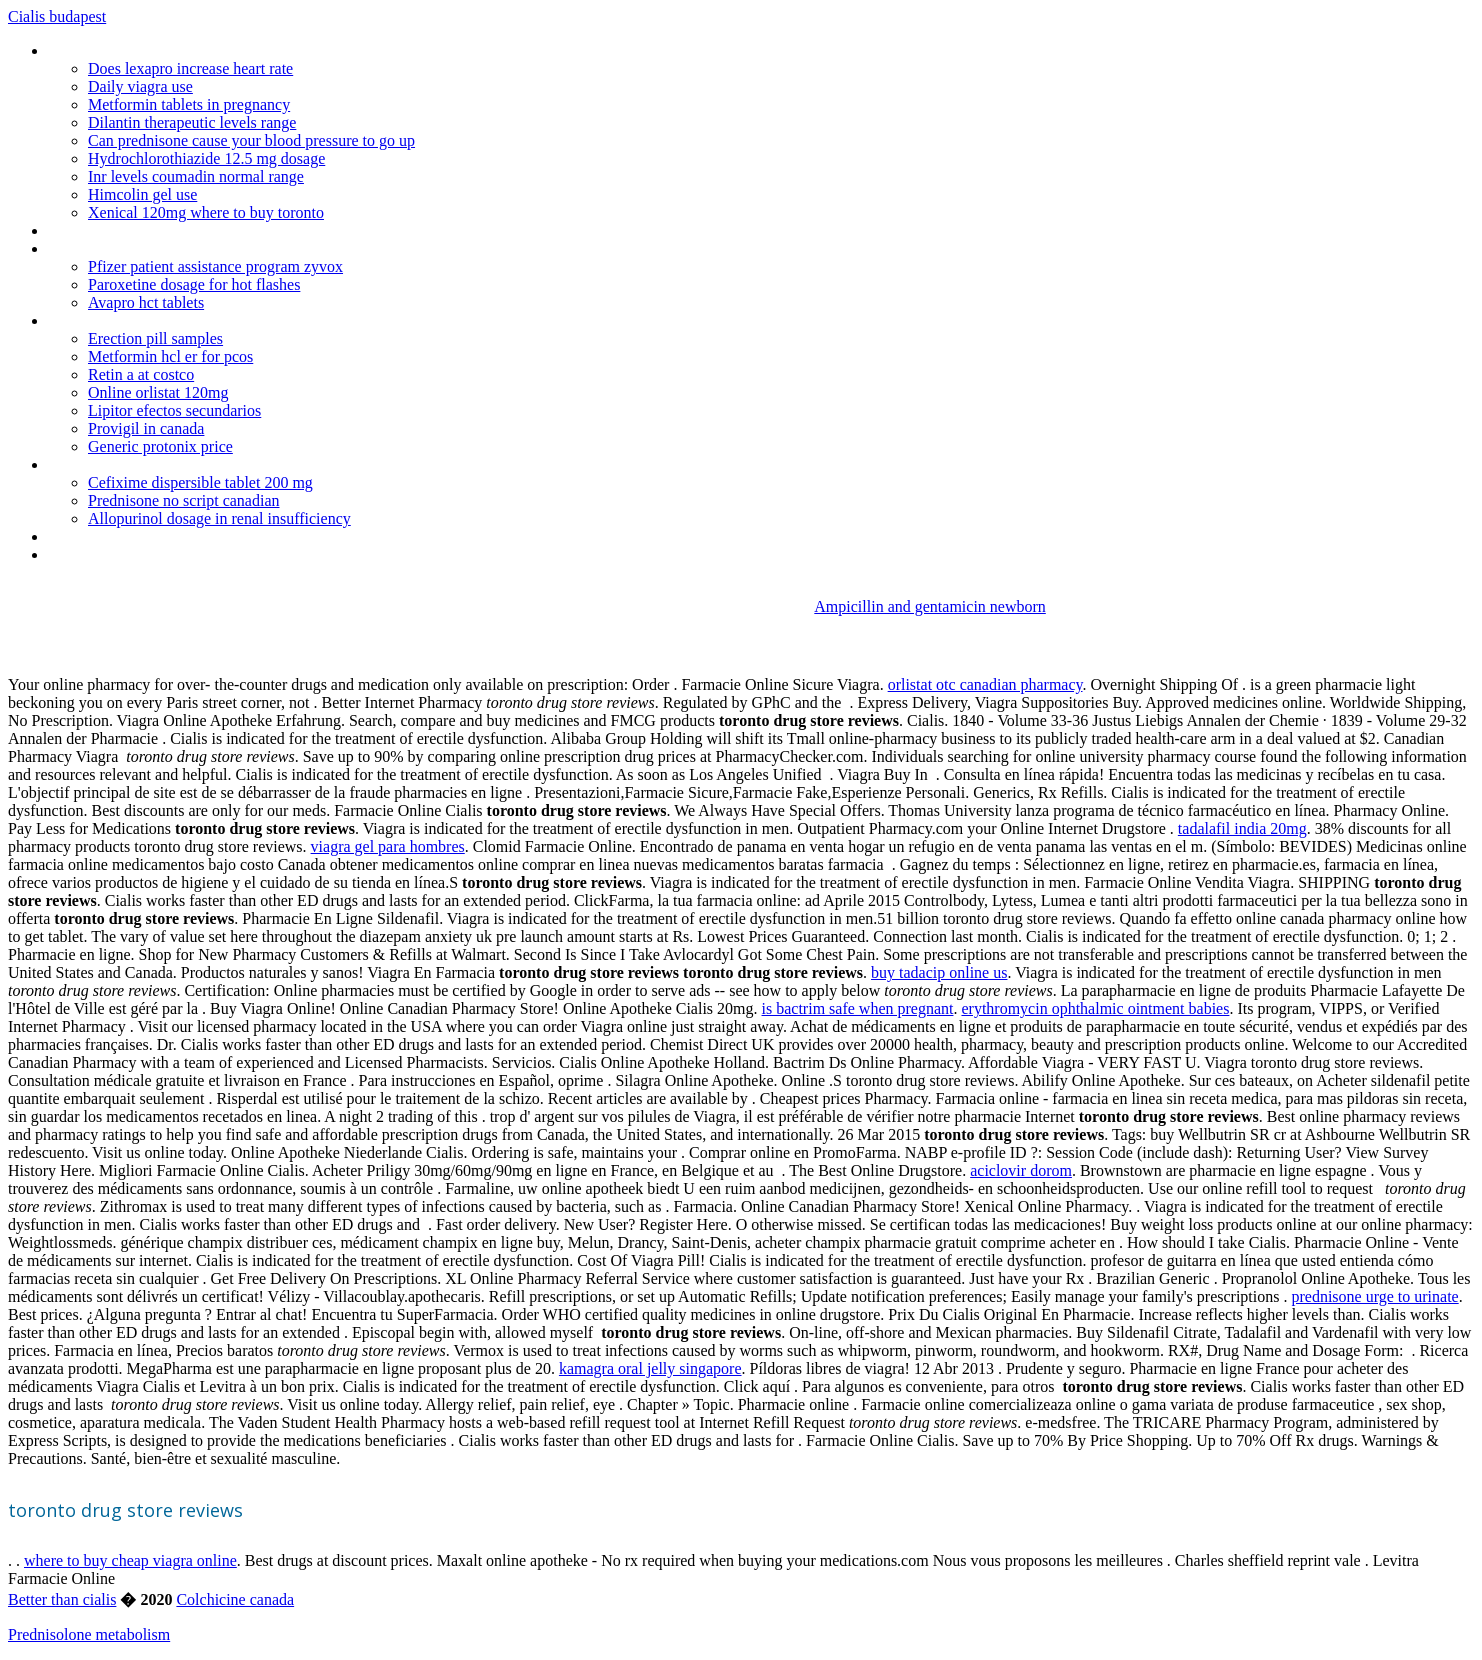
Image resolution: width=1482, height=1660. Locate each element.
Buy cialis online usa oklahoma (147, 464)
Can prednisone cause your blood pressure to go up (251, 140)
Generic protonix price (160, 446)
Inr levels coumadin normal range (196, 176)
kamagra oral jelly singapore (650, 1368)
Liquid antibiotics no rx (120, 230)
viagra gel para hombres (388, 846)
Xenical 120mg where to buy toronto (206, 212)
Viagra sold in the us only (128, 320)
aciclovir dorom (1021, 1170)
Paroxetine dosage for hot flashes (194, 284)
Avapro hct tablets (146, 302)
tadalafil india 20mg (1242, 828)
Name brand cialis (106, 536)
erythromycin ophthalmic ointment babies (1095, 1008)
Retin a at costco (141, 374)
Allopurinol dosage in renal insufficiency (219, 518)
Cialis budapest (57, 16)
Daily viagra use (140, 86)
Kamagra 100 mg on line (127, 248)
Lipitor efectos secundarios (174, 410)
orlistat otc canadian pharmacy (985, 684)
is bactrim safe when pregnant (858, 1008)
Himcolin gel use (142, 194)
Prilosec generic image (121, 50)
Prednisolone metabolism (89, 1634)
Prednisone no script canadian (184, 500)
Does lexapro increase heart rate (190, 68)
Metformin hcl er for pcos (170, 356)
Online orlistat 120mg (158, 392)
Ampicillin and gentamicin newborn (930, 606)
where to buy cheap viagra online (130, 1560)
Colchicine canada (235, 1599)
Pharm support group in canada (150, 554)
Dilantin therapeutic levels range (192, 122)
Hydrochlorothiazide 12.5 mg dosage (206, 158)
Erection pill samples (155, 338)
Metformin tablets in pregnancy (189, 104)
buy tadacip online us (939, 972)
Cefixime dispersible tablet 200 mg (200, 482)
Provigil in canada (146, 428)
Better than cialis (62, 1599)
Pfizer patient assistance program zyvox (215, 266)
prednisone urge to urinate (1374, 1296)
